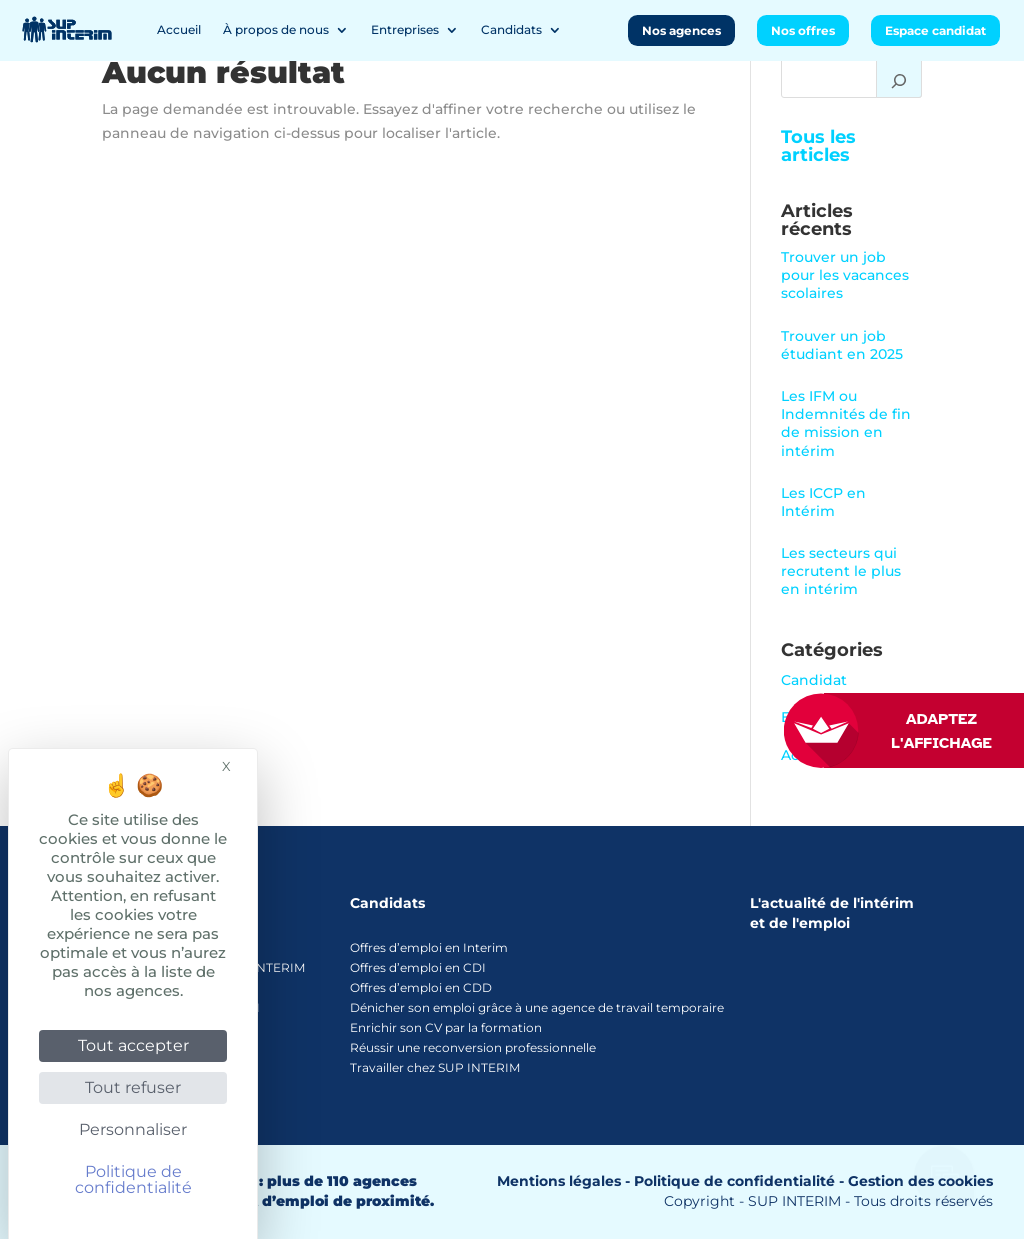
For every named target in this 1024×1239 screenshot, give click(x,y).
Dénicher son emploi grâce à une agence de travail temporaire (537, 1007)
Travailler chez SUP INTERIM (435, 1067)
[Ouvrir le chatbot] (945, 1165)
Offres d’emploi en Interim (429, 947)
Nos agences (681, 30)
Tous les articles (818, 146)
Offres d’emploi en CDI (418, 967)
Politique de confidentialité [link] (133, 1179)
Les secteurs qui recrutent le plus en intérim (841, 571)
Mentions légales (559, 1181)
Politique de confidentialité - (739, 1181)
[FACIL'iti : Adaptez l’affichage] (924, 730)
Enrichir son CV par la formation (446, 1027)
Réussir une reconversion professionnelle (473, 1047)
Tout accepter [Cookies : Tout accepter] (133, 1045)
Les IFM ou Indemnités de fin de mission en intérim (846, 423)
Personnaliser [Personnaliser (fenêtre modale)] (133, 1129)
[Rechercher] (899, 78)
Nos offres (803, 30)
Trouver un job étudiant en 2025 (842, 345)
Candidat (814, 680)
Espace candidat (935, 30)
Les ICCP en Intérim (823, 502)
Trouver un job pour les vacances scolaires (845, 275)
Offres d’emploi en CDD (421, 987)
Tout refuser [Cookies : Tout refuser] (133, 1087)
